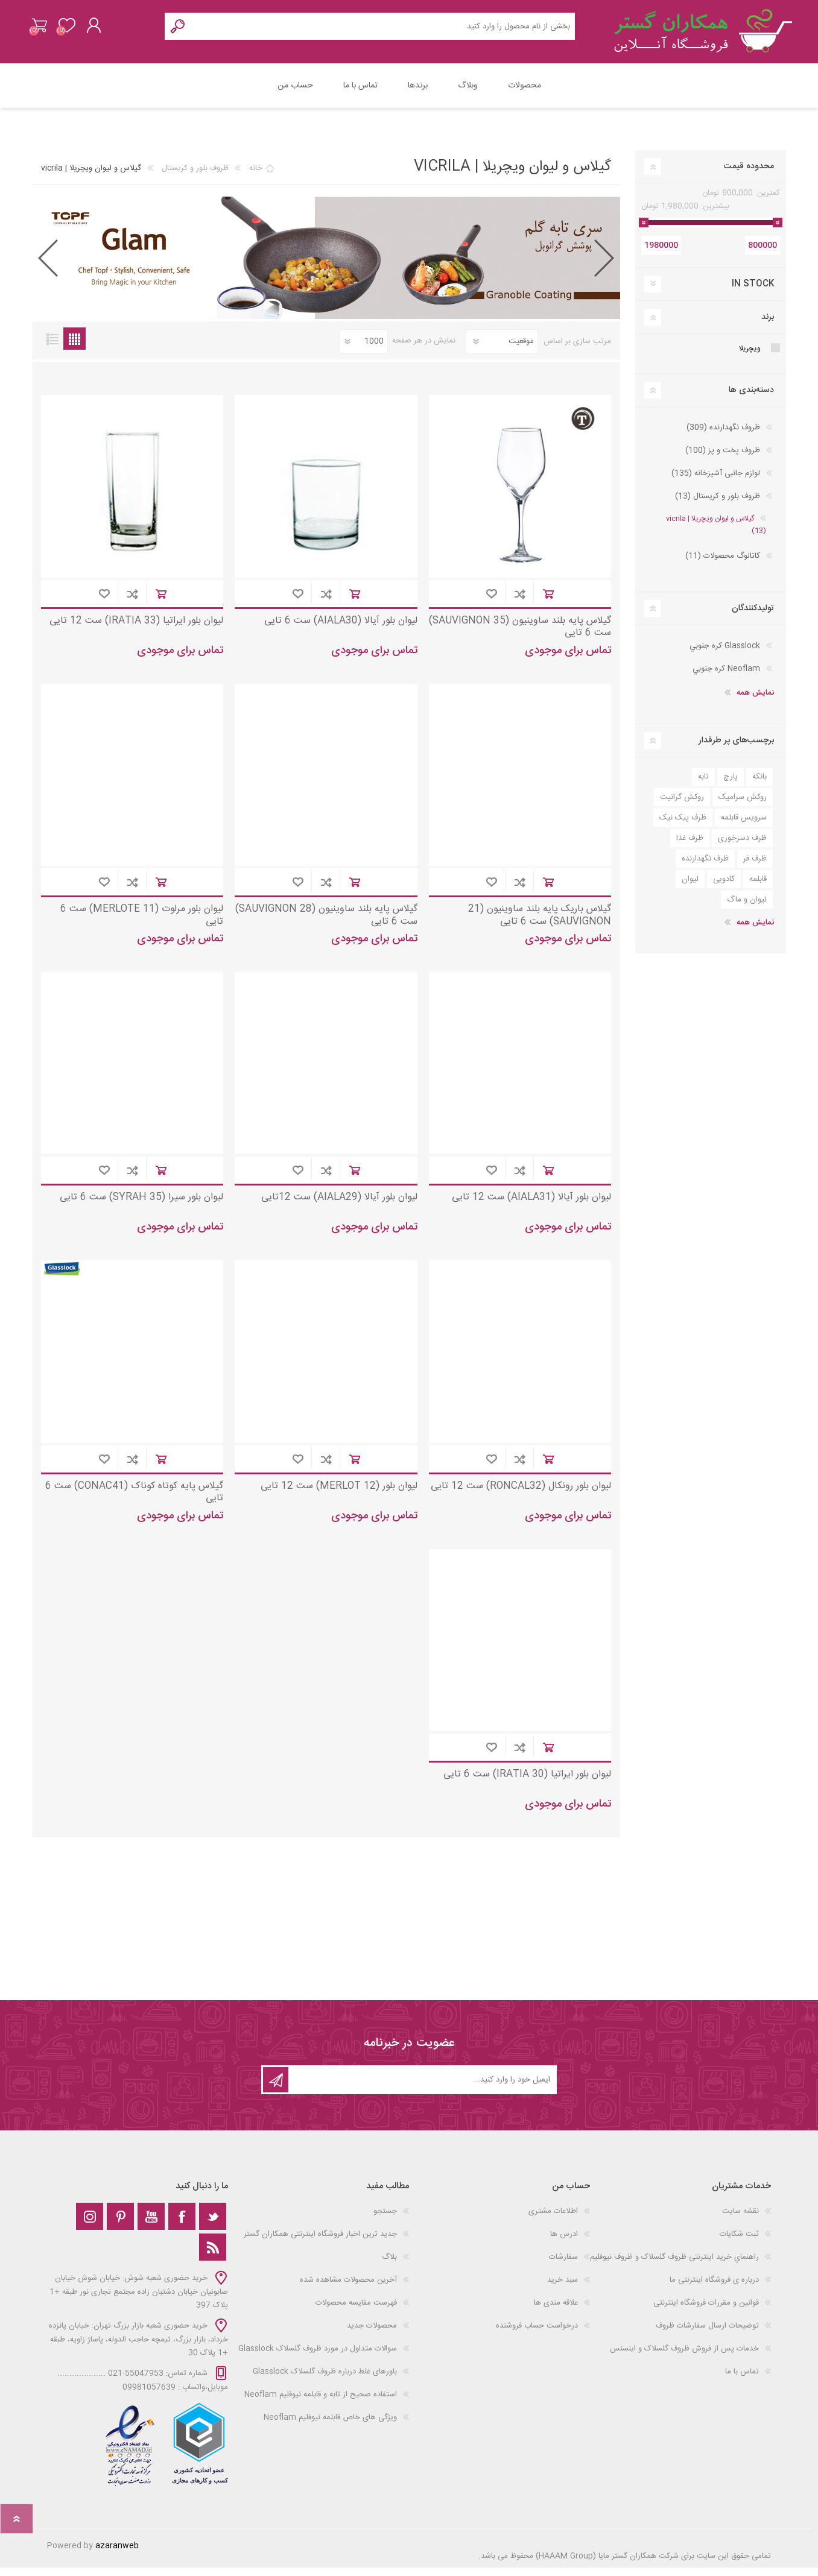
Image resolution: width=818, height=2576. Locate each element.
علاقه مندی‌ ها (556, 2311)
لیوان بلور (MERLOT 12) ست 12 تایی (339, 1495)
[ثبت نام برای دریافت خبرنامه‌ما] (421, 2088)
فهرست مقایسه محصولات (356, 2311)
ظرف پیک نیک (682, 826)
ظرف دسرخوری (742, 846)
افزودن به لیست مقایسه (520, 602)
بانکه (759, 785)
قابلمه (758, 887)
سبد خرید (45, 29)
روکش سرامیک (742, 805)
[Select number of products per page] (364, 350)
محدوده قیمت (749, 175)
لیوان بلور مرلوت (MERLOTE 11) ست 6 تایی (141, 924)
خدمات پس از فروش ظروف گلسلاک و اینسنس (684, 2357)
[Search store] (383, 30)
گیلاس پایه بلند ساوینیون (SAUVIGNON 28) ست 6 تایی (326, 924)
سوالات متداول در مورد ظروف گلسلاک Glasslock (317, 2357)
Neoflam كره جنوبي (726, 677)
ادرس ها (564, 2242)
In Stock (753, 292)
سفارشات (563, 2265)
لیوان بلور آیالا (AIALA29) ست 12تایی (339, 1206)
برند (767, 325)
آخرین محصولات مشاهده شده (348, 2288)
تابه (703, 785)
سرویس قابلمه (744, 826)
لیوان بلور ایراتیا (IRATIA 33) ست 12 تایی (136, 629)
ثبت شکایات (739, 2242)
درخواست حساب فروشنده (537, 2334)
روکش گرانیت (682, 805)
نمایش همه (755, 701)
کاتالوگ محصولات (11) (722, 564)
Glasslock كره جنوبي (725, 654)
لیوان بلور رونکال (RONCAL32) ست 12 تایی (521, 1495)
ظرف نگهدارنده (705, 867)
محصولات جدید (372, 2334)
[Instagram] (89, 2224)
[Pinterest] (120, 2224)
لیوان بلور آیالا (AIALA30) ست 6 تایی (340, 629)
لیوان (690, 887)
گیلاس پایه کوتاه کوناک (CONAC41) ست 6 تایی (134, 1501)
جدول (74, 347)
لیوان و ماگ (747, 908)
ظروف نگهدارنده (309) (723, 436)
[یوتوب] (151, 2224)
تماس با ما (742, 2380)
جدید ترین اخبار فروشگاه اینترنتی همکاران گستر (320, 2242)
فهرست (52, 347)
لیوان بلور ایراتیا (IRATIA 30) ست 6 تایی (527, 1783)
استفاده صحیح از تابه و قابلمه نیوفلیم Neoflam (320, 2403)
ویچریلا (750, 357)
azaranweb (117, 2554)
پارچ (730, 785)
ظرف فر (755, 867)
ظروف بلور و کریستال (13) (717, 504)
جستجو (385, 2219)
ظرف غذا (689, 846)
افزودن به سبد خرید (548, 602)
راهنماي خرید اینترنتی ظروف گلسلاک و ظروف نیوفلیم (674, 2265)
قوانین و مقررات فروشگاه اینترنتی (706, 2311)
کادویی (724, 887)
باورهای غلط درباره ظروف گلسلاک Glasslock (325, 2380)
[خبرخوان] (212, 2255)
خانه (255, 176)
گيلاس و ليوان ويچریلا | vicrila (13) (716, 533)
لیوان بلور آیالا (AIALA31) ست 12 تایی (531, 1206)
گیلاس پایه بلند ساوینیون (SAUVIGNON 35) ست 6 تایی (520, 636)
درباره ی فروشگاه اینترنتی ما (714, 2288)
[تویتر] (212, 2224)
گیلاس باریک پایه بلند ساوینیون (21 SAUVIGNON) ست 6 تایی (539, 924)
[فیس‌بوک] (181, 2224)
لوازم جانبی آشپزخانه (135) (715, 481)
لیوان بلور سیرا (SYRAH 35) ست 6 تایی (141, 1206)
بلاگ (389, 2265)
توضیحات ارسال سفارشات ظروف (707, 2334)
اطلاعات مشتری (553, 2219)
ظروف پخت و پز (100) (722, 459)
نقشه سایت (740, 2219)
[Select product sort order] (502, 350)
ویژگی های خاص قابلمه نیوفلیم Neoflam (330, 2425)
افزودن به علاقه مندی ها (491, 602)
